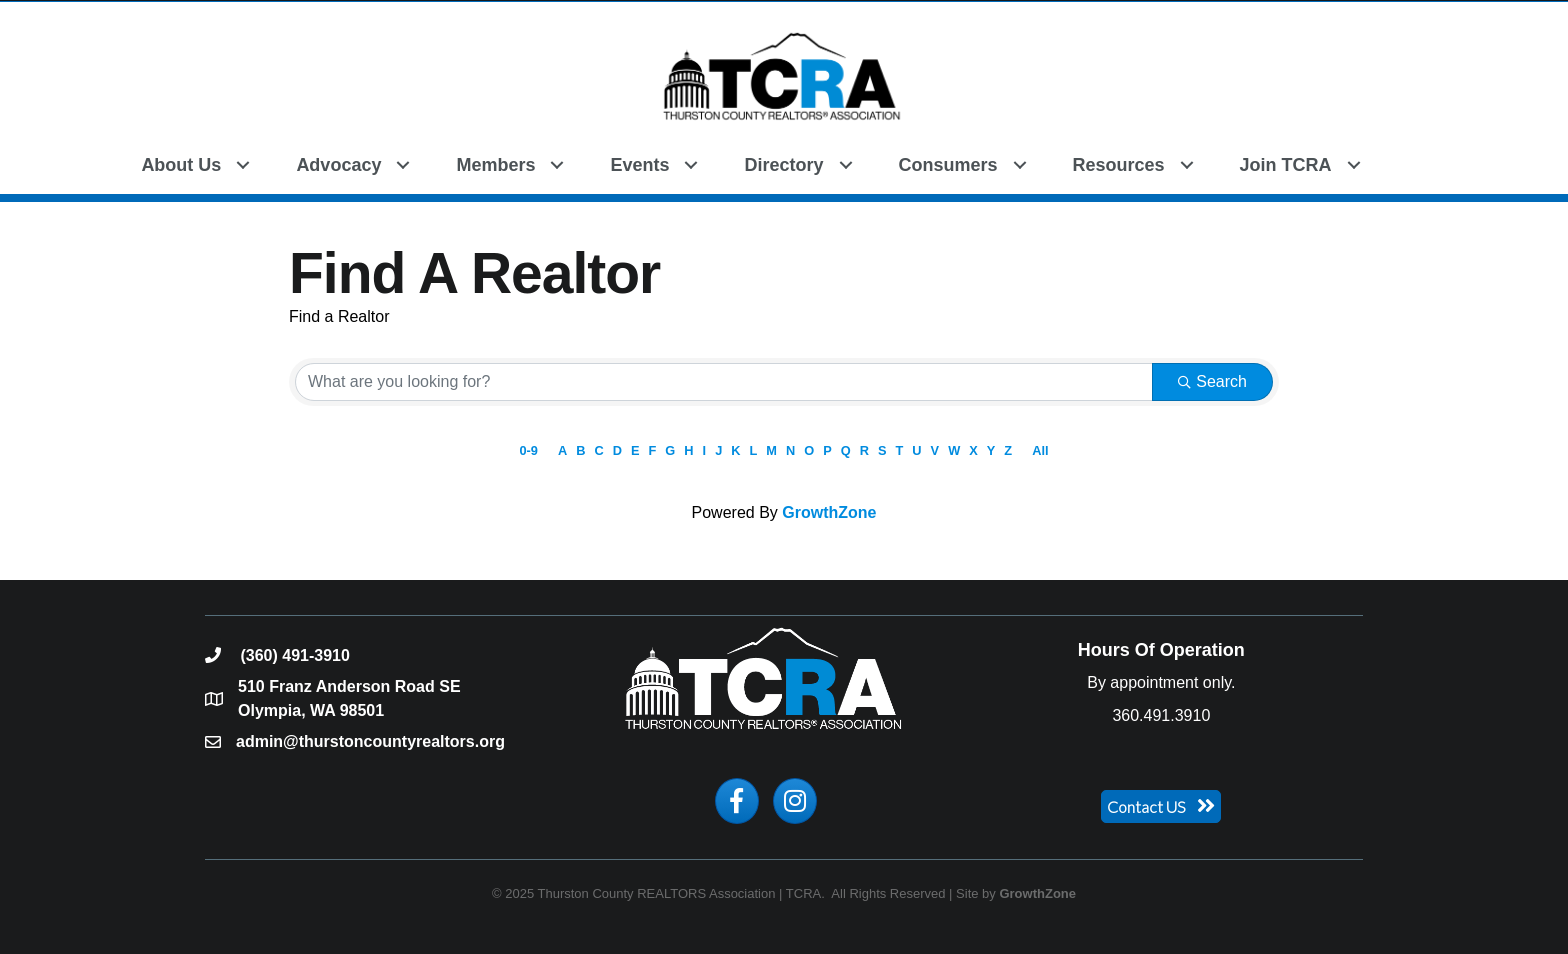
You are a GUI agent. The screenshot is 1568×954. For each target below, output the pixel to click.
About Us (181, 165)
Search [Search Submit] (1212, 381)
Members (495, 165)
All (1040, 450)
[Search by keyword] (724, 382)
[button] (1407, 163)
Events (639, 165)
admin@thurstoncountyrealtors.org (370, 741)
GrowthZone (829, 512)
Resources (1119, 165)
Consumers (948, 165)
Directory (783, 165)
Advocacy (338, 165)
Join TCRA (1286, 165)
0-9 (528, 450)
